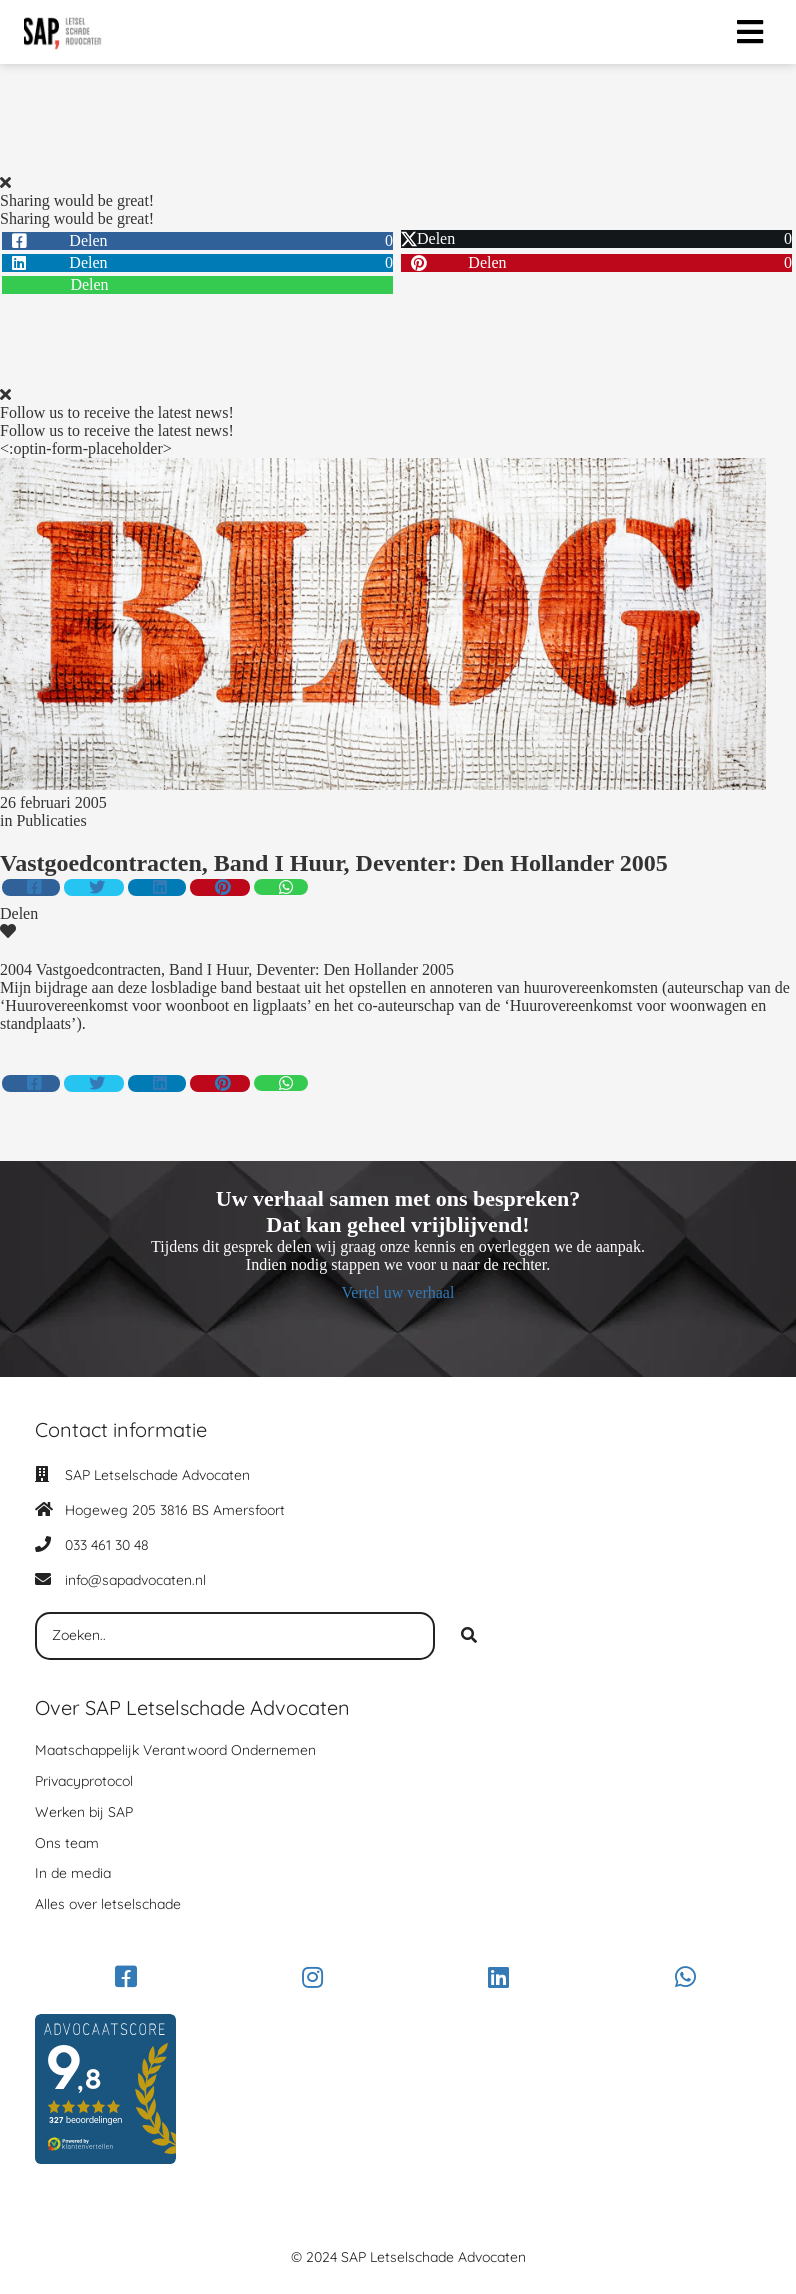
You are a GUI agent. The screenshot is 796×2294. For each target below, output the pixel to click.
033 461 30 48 (107, 1545)
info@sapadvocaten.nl (135, 1580)
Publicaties (51, 820)
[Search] (469, 1636)
